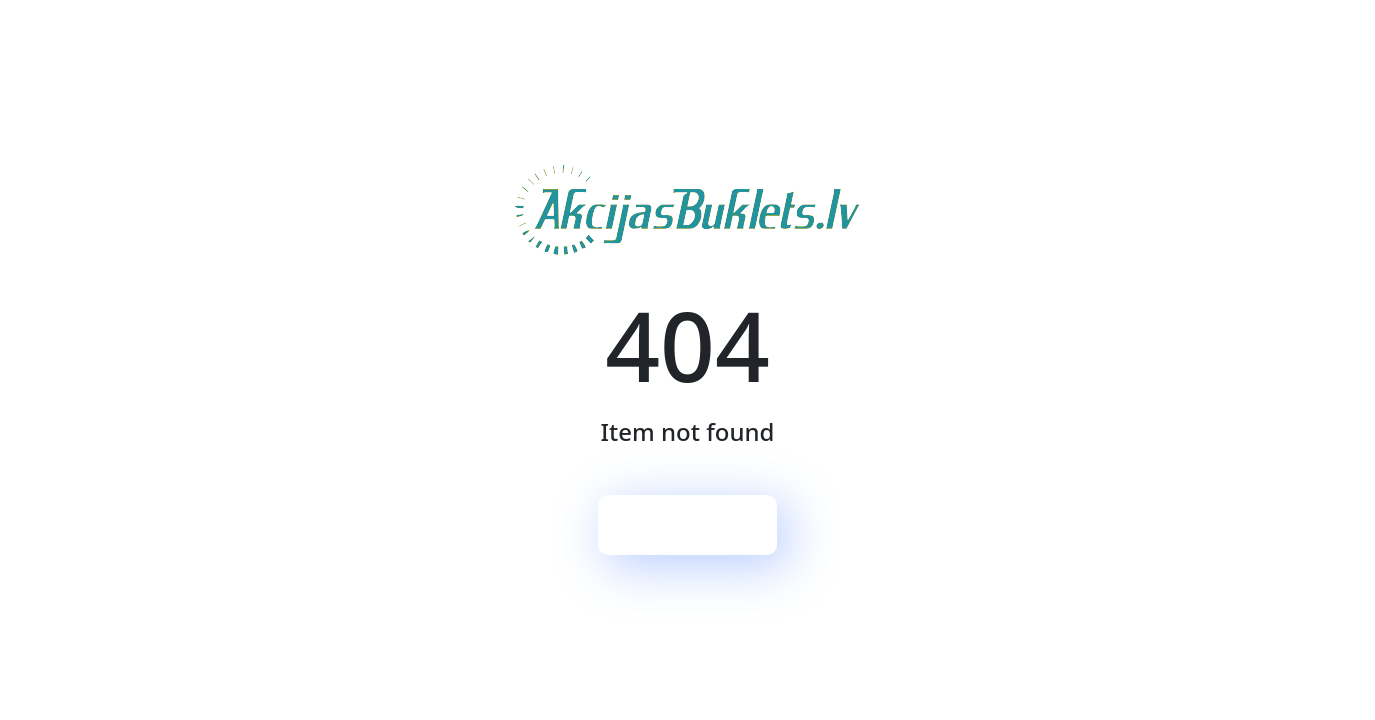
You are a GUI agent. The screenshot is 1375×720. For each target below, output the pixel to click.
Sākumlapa (688, 525)
